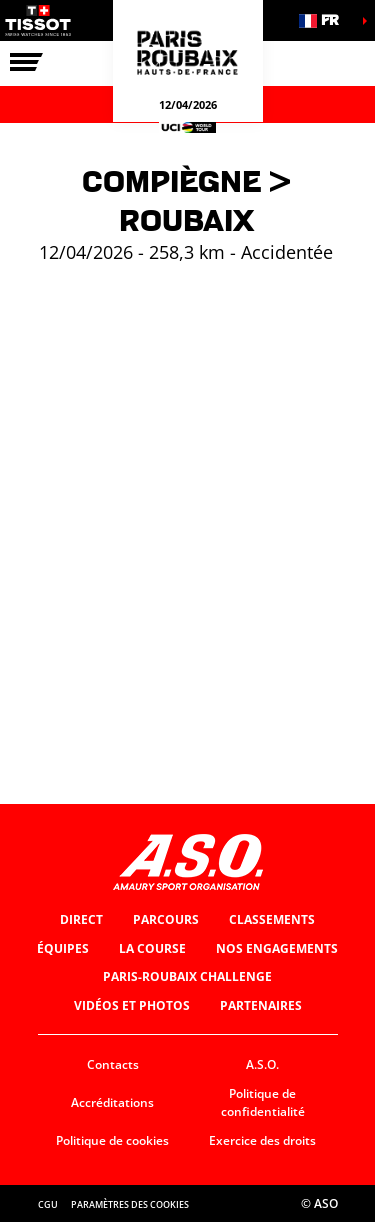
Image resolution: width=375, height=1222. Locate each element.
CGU (48, 1204)
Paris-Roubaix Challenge (187, 976)
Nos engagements (277, 948)
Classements (272, 919)
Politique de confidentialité (263, 1103)
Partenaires (261, 1005)
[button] (325, 20)
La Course (152, 948)
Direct (81, 919)
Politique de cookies (112, 1140)
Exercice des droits (262, 1140)
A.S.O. (262, 1064)
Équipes (63, 948)
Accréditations (112, 1102)
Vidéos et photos (132, 1005)
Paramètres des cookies (130, 1204)
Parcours (166, 919)
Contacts (113, 1064)
